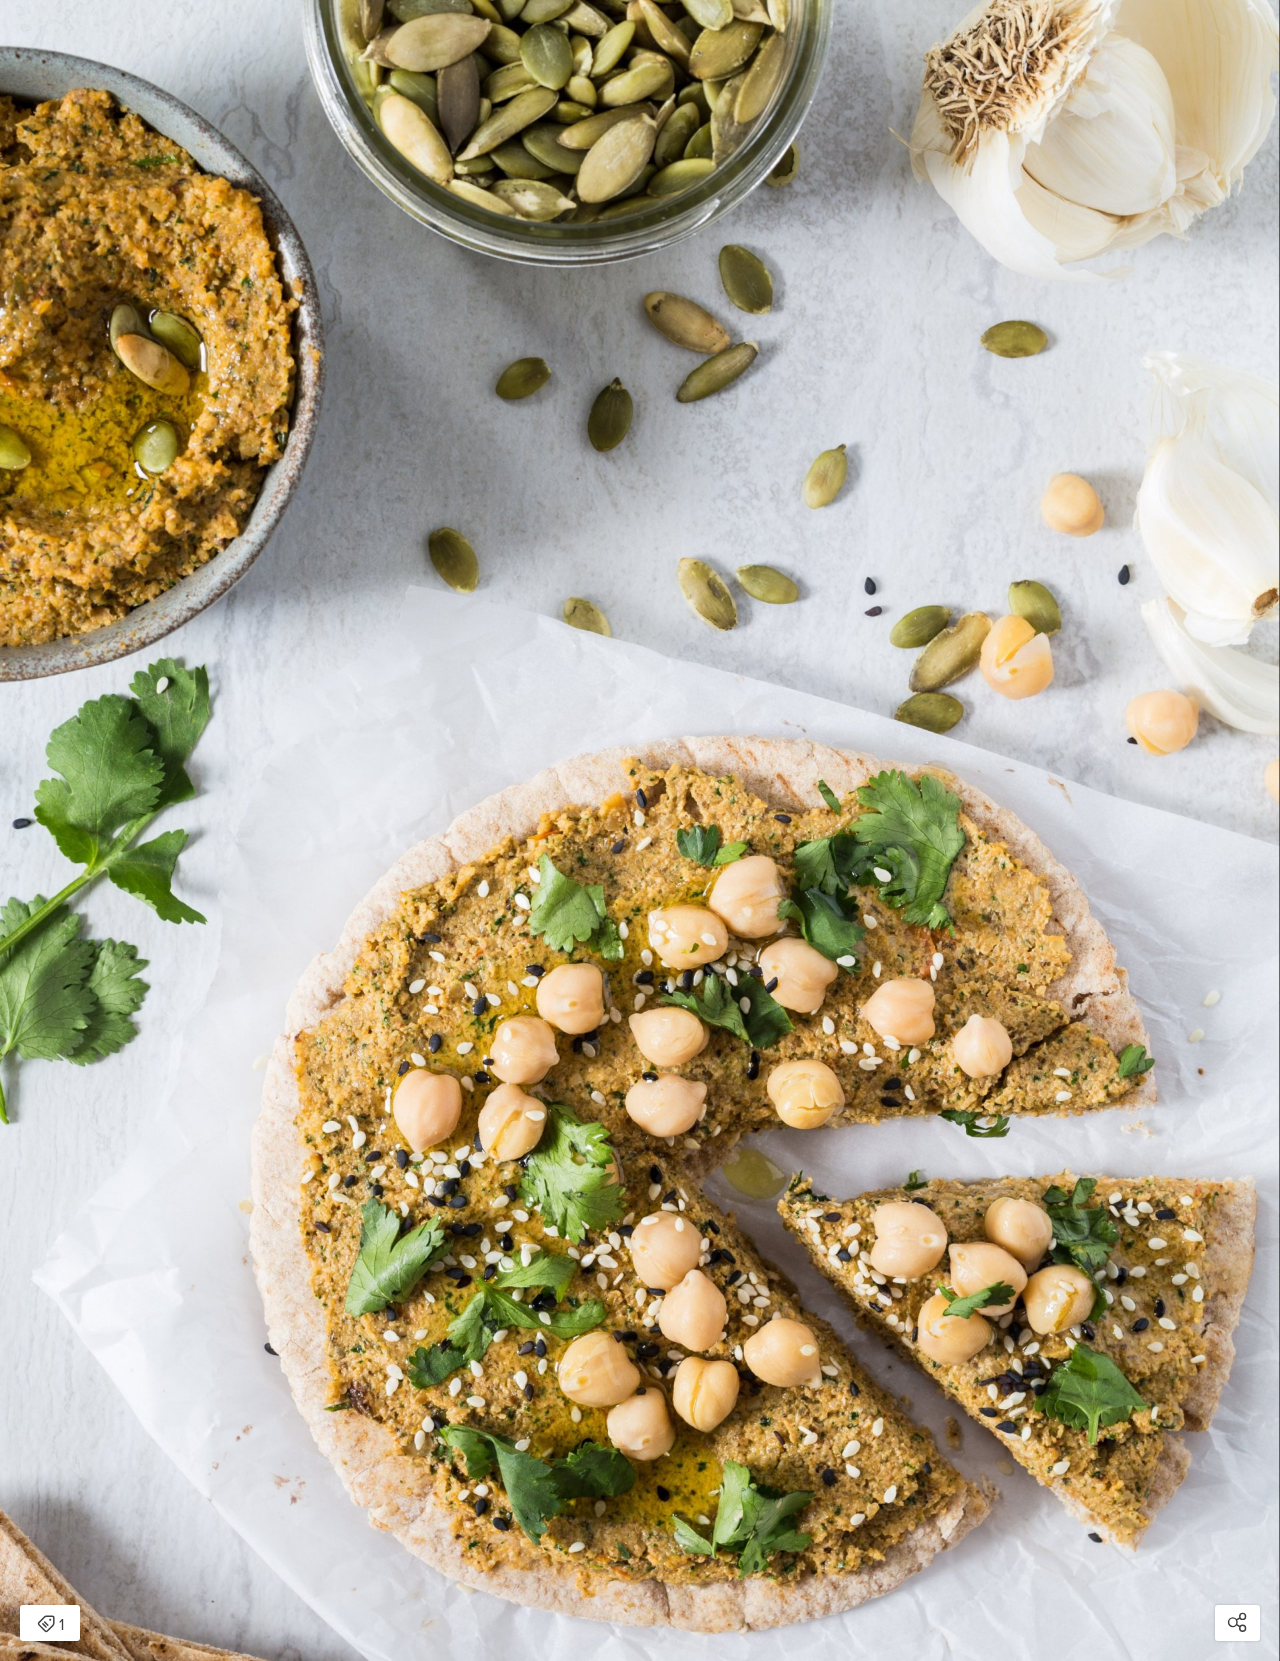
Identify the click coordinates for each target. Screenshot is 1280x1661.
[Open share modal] (1237, 1623)
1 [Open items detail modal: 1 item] (50, 1625)
